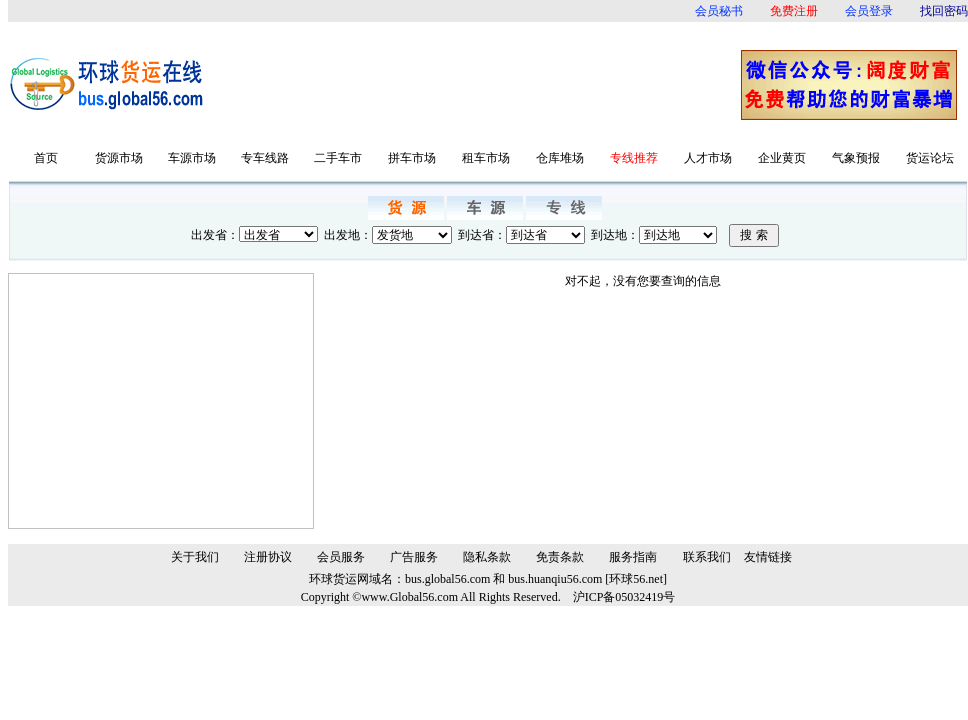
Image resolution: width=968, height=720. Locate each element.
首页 (46, 158)
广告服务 (414, 557)
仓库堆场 (560, 158)
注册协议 (268, 557)
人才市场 (708, 158)
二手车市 (338, 158)
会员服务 (341, 557)
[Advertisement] (478, 84)
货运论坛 (930, 158)
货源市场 (119, 158)
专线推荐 (634, 158)
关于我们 (195, 557)
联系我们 (707, 557)
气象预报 (856, 158)
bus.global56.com (447, 579)
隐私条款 (487, 557)
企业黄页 (782, 158)
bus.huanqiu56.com (555, 579)
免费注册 (794, 11)
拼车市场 (412, 158)
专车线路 (265, 158)
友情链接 (768, 557)
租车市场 (486, 158)
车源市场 (192, 158)
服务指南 (633, 557)
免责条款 (560, 557)
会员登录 (869, 11)
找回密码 (944, 11)
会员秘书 (719, 11)
